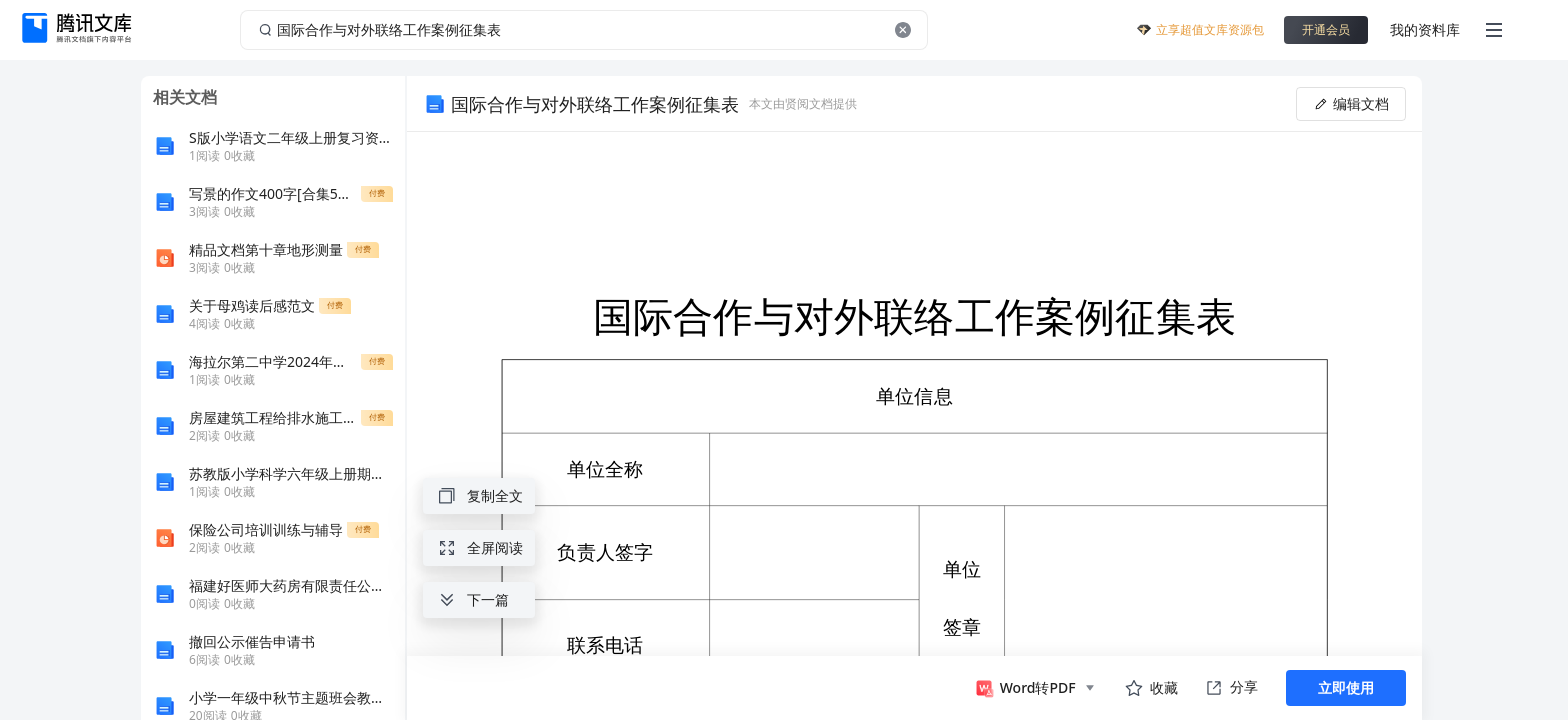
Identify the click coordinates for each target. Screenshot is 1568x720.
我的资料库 (1425, 29)
